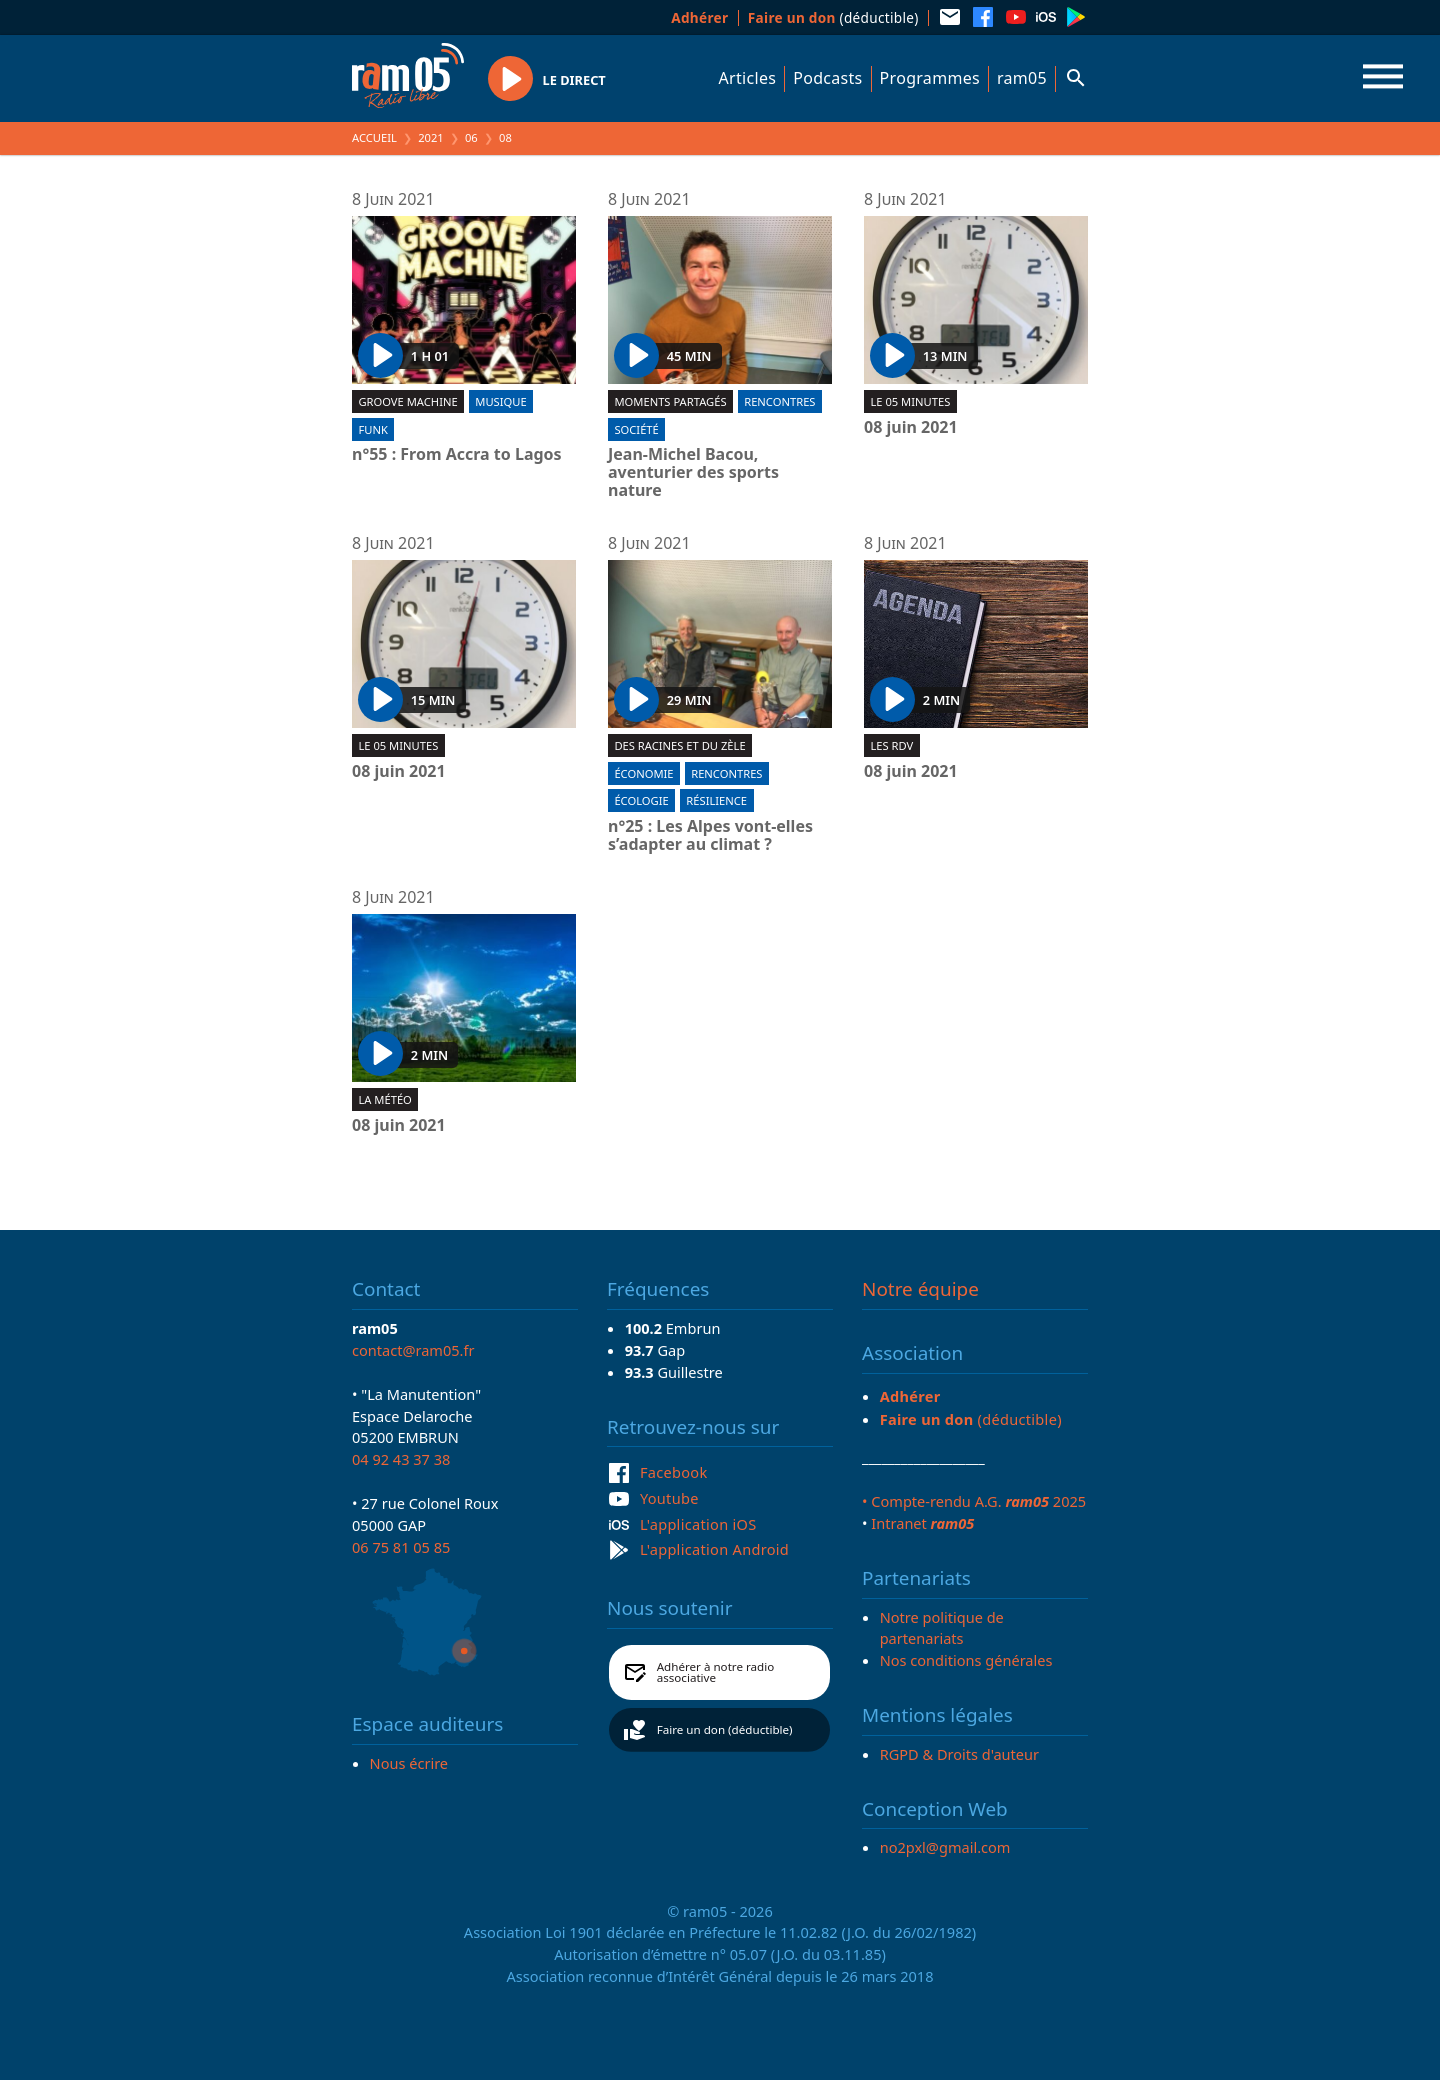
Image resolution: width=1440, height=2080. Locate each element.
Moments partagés (670, 401)
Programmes (930, 78)
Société (636, 429)
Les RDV (891, 745)
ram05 (1022, 78)
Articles (748, 78)
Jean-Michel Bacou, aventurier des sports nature (693, 472)
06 (471, 137)
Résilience (716, 800)
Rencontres (779, 401)
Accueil (374, 137)
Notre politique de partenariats (942, 1628)
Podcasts (827, 78)
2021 (431, 137)
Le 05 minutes (910, 401)
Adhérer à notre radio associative (716, 1672)
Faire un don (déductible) (725, 1729)
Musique (500, 401)
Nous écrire (409, 1763)
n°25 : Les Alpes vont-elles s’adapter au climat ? (710, 835)
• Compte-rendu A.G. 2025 (974, 1501)
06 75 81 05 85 (401, 1547)
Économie (643, 773)
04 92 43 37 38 (401, 1459)
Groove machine (407, 401)
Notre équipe (920, 1289)
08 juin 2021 (911, 428)
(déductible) (833, 17)
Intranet (922, 1523)
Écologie (641, 800)
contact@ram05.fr (413, 1350)
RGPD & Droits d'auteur (959, 1754)
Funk (372, 429)
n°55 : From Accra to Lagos (457, 455)
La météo (384, 1099)
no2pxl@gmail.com (945, 1847)
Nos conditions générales (966, 1660)
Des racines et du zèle (679, 745)
